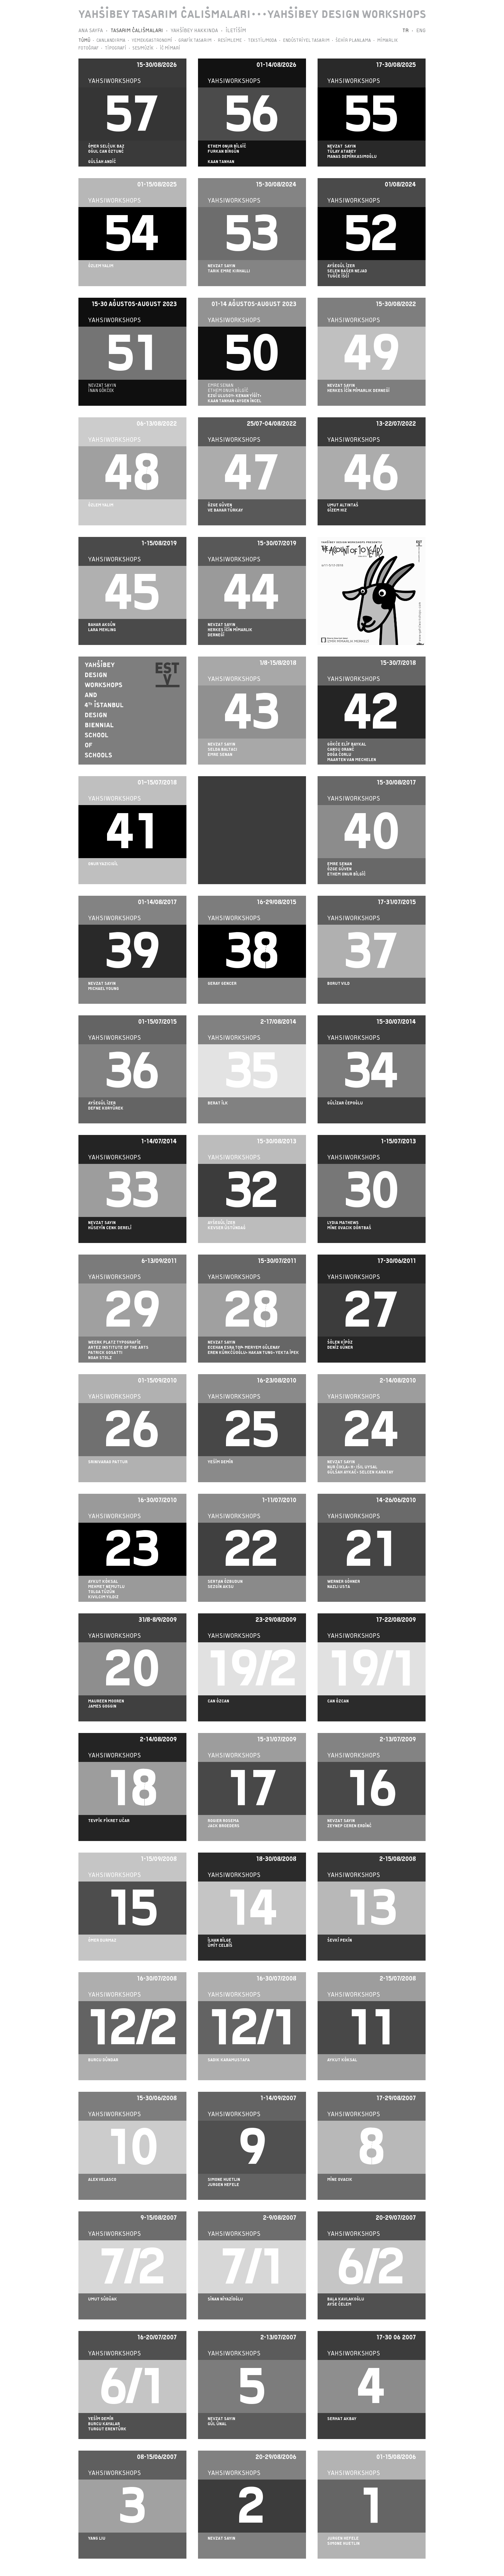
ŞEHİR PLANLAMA (353, 40)
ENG (421, 30)
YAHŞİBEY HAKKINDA (194, 30)
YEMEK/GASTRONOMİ (151, 40)
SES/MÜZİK (143, 48)
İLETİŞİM (236, 30)
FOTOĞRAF (88, 48)
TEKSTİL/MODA (262, 40)
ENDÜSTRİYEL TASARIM (306, 40)
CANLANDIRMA (110, 40)
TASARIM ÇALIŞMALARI (137, 30)
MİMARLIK (387, 40)
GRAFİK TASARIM (195, 40)
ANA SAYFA (90, 30)
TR (405, 30)
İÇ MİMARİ (170, 48)
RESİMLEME (230, 40)
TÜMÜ (84, 40)
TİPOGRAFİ (115, 48)
